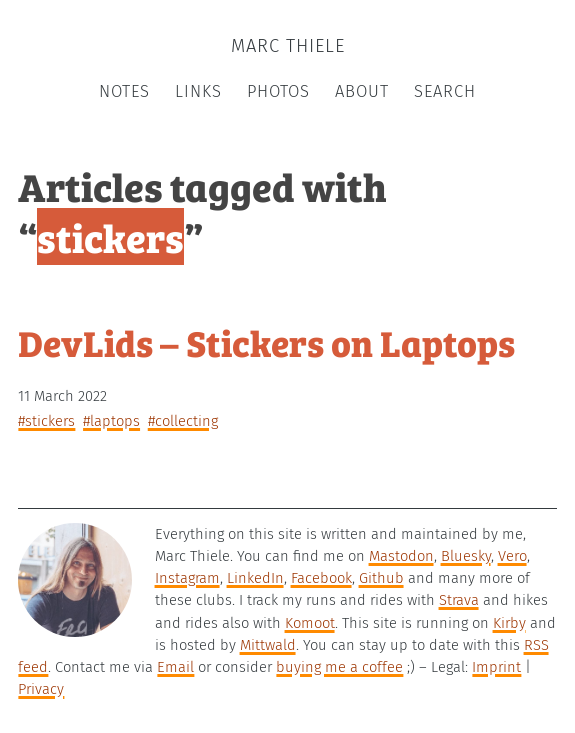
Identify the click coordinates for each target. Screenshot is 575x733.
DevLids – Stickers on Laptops (266, 341)
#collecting (183, 421)
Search (445, 91)
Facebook (321, 578)
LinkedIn (255, 578)
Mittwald (268, 645)
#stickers (46, 421)
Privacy (41, 689)
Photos (278, 91)
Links (198, 91)
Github (381, 578)
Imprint (496, 667)
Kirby (509, 623)
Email (175, 667)
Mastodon (401, 556)
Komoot (310, 623)
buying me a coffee (339, 667)
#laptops (111, 421)
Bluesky (466, 556)
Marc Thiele (288, 46)
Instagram (187, 578)
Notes (124, 91)
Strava (459, 600)
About (362, 91)
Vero (512, 556)
